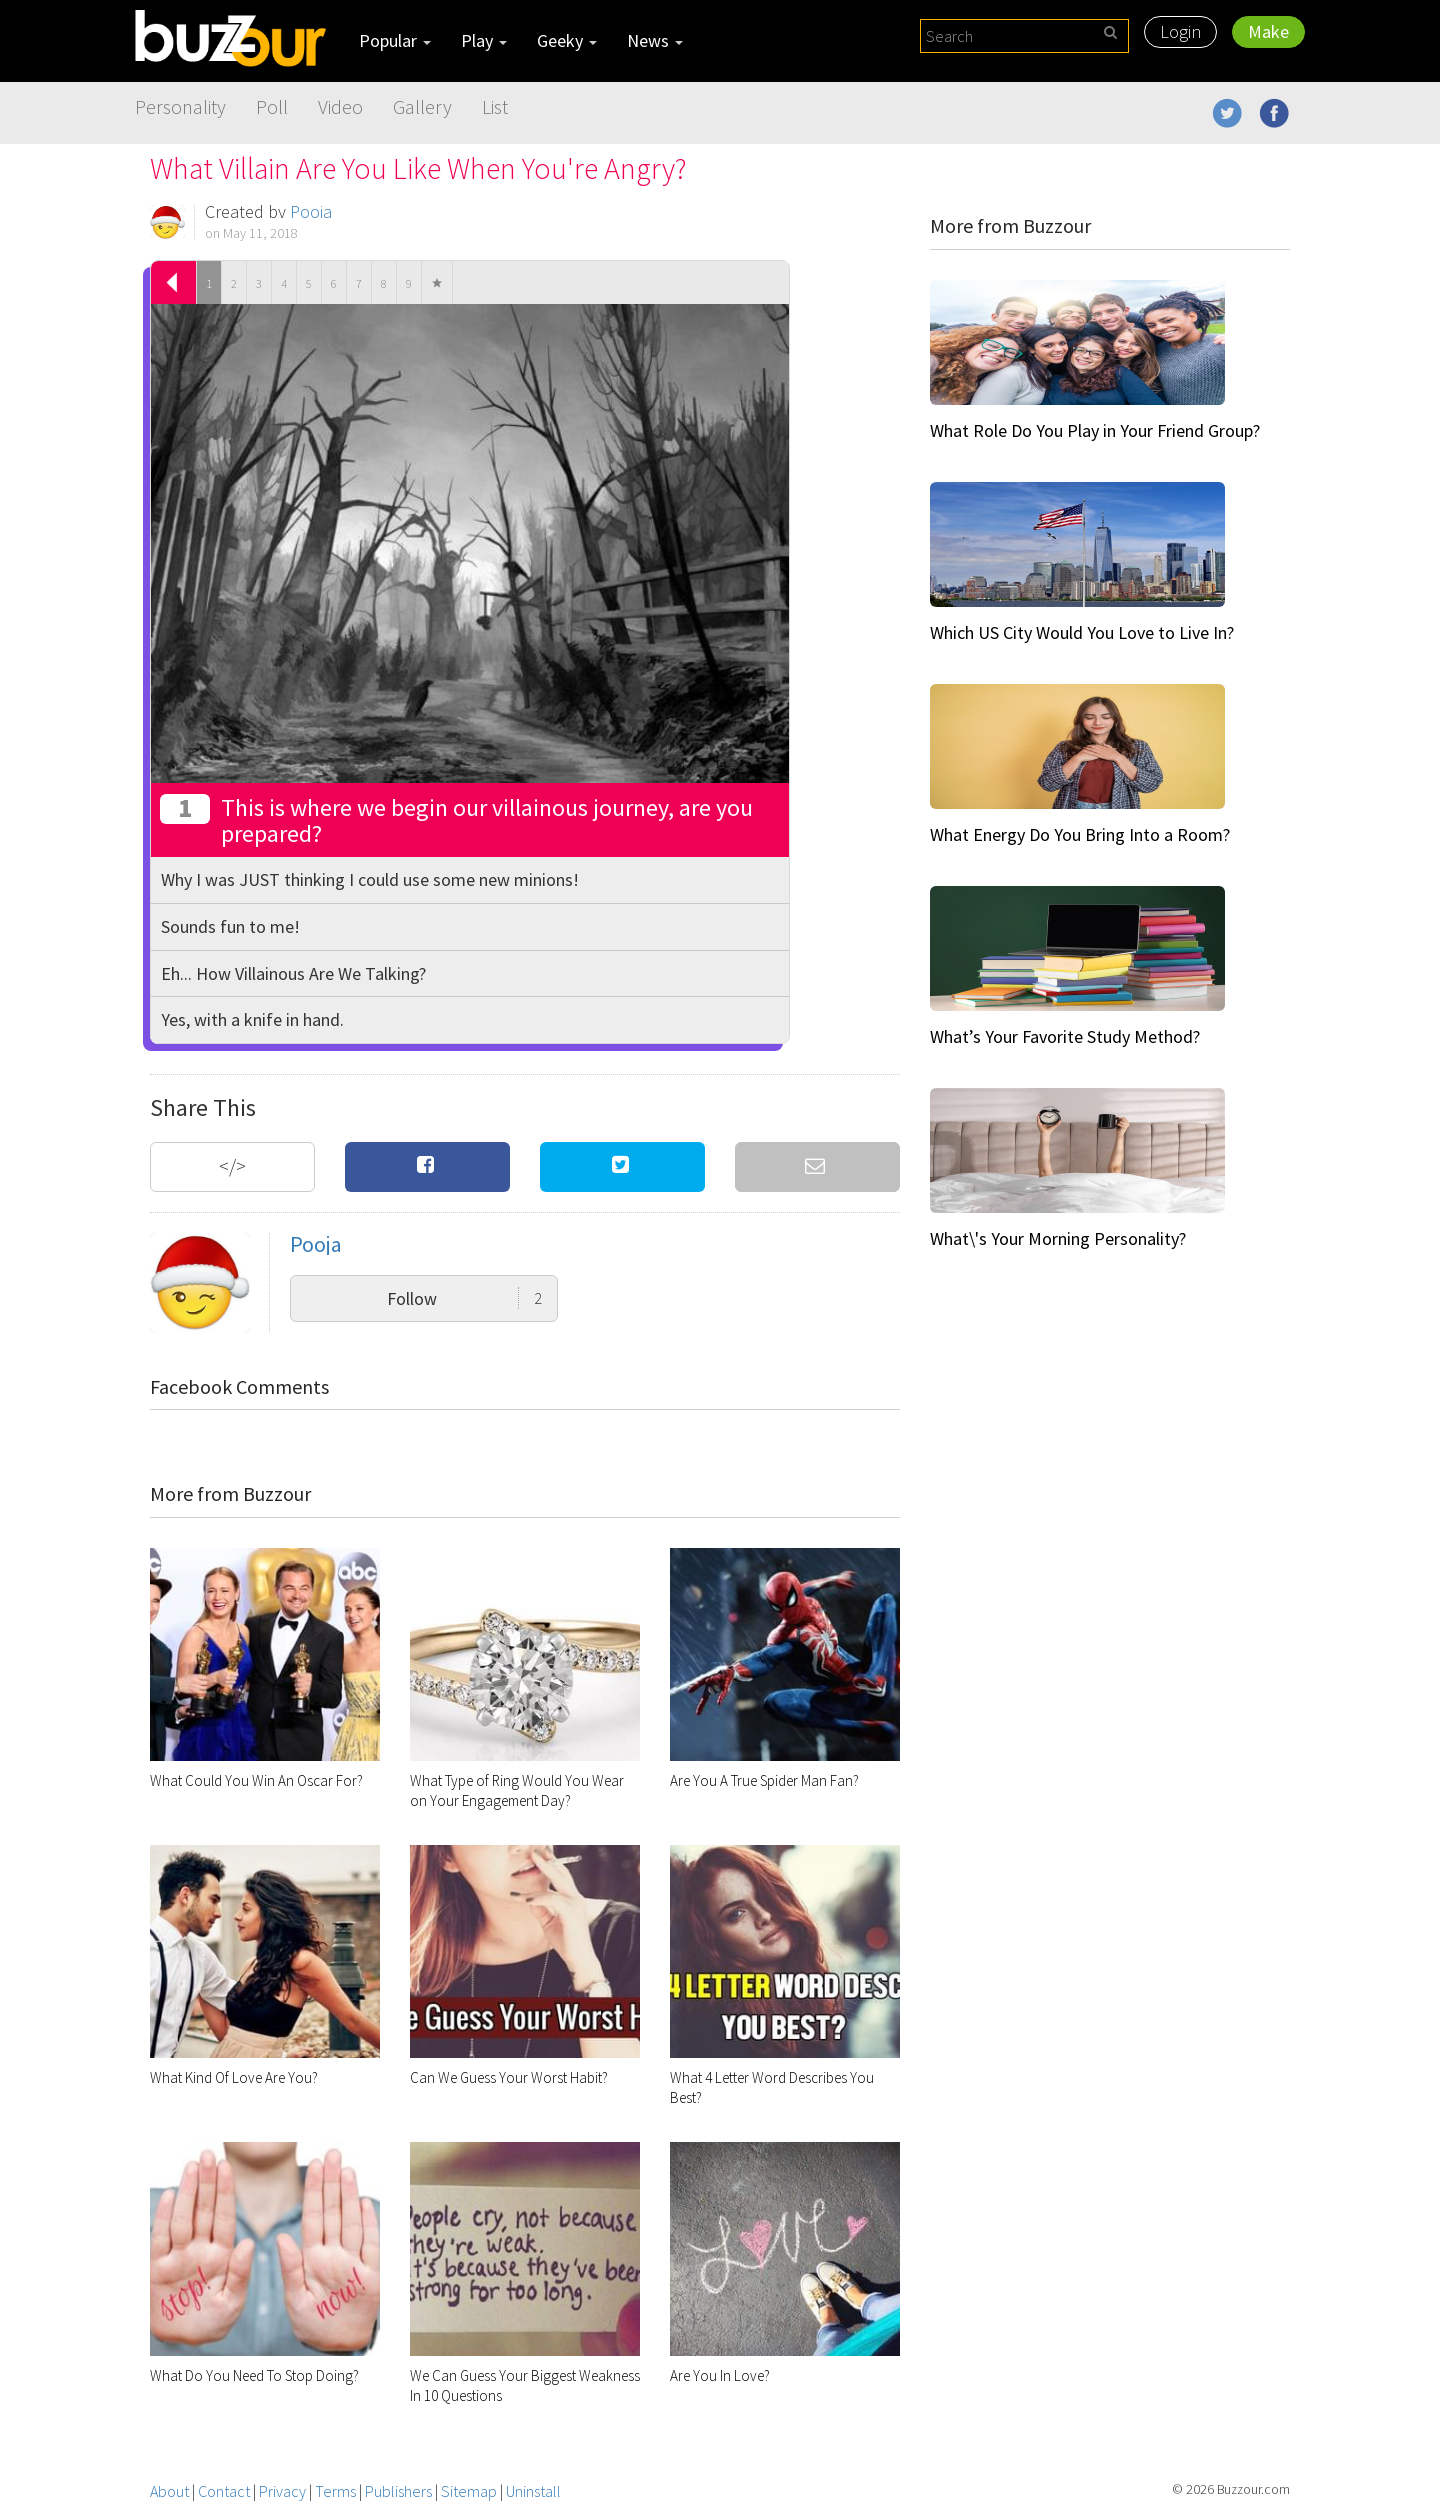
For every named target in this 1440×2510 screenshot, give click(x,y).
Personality (180, 106)
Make (1268, 31)
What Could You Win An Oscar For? (256, 1780)
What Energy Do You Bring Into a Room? (1080, 834)
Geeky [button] (567, 40)
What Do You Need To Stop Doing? (254, 2375)
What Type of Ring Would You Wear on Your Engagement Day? (517, 1790)
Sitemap (469, 2491)
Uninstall (533, 2491)
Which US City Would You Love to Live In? (1082, 632)
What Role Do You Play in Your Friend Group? (1095, 430)
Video (340, 106)
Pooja (311, 211)
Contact (224, 2491)
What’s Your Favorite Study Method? (1065, 1036)
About (169, 2491)
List (495, 106)
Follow (464, 1298)
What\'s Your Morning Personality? (1058, 1238)
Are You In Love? (720, 2375)
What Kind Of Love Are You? (234, 2077)
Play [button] (484, 40)
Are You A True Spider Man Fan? (764, 1780)
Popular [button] (395, 40)
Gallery (422, 106)
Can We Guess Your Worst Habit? (509, 2077)
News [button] (655, 40)
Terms (335, 2491)
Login (1180, 31)
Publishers (398, 2491)
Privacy (282, 2491)
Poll (272, 106)
